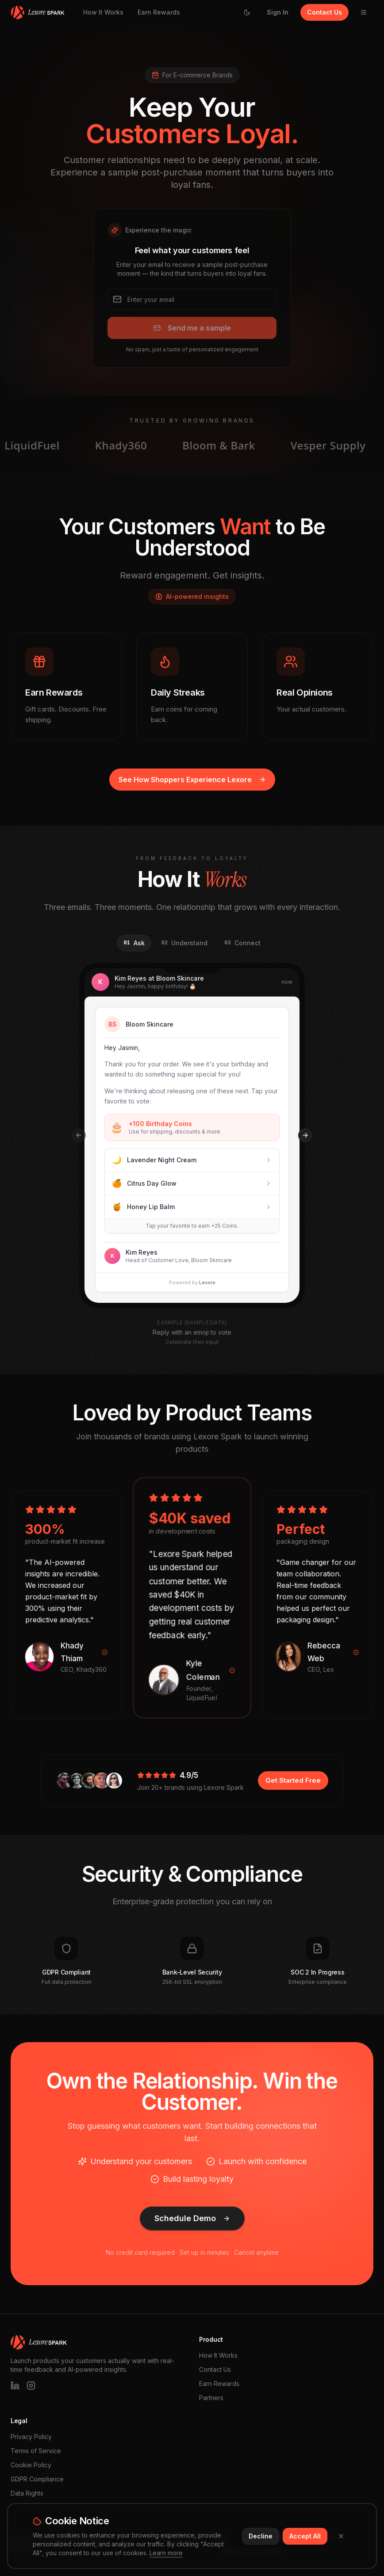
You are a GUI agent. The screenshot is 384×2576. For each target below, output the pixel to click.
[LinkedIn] (15, 2385)
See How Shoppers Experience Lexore (192, 779)
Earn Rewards (159, 12)
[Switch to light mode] (247, 12)
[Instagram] (31, 2385)
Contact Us (324, 12)
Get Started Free (293, 1780)
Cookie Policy (31, 2465)
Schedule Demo (192, 2218)
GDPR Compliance (37, 2479)
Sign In (277, 12)
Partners (211, 2397)
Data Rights (27, 2493)
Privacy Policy (31, 2436)
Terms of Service (36, 2450)
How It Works (103, 12)
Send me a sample (192, 328)
